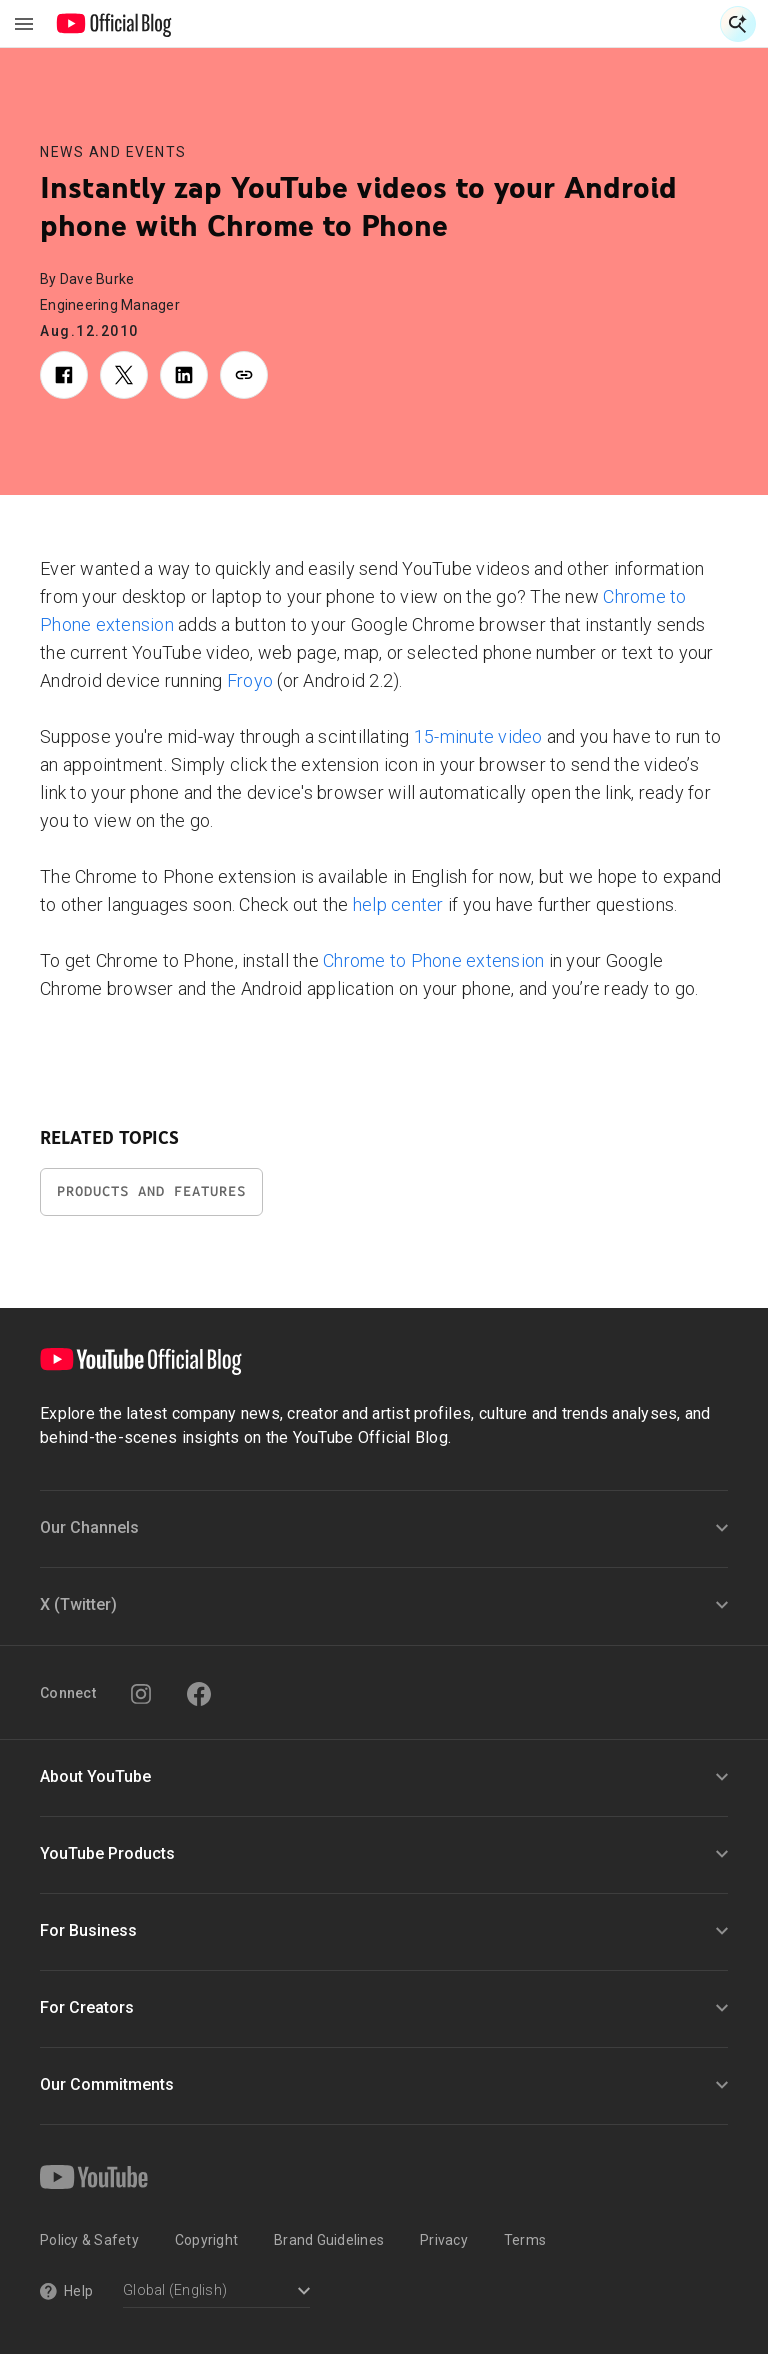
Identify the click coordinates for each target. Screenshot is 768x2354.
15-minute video (478, 736)
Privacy (444, 2240)
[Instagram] (141, 1694)
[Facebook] (199, 1694)
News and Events (113, 152)
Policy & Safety (89, 2240)
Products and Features (151, 1191)
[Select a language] (216, 2292)
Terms (525, 2240)
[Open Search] (738, 24)
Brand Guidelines (329, 2240)
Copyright (206, 2240)
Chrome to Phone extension (433, 960)
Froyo (250, 680)
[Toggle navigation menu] (24, 24)
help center (398, 904)
